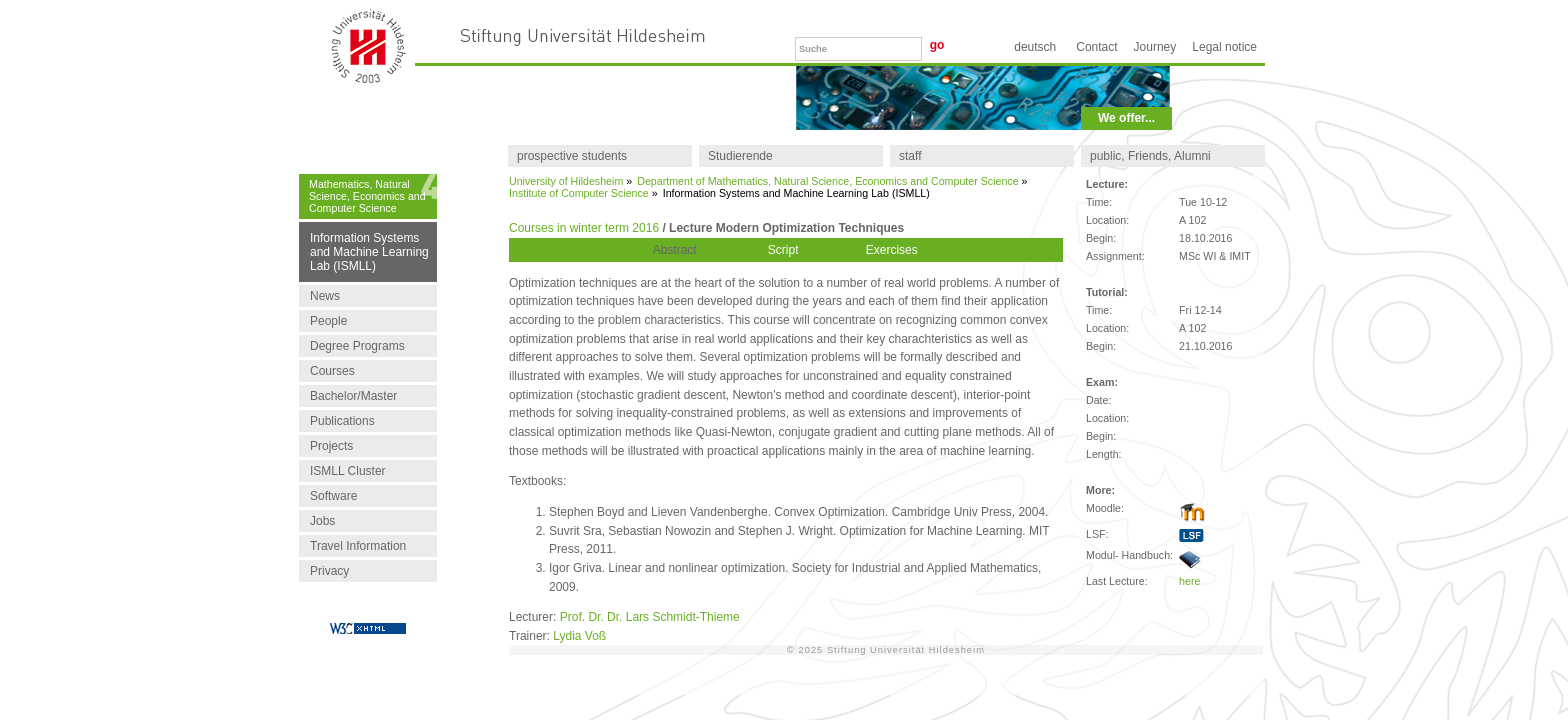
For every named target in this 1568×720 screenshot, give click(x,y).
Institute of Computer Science (579, 193)
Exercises (892, 250)
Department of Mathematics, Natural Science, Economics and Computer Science (827, 181)
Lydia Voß (579, 636)
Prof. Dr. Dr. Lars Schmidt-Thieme (650, 617)
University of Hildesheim (566, 181)
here (1189, 581)
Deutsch (1035, 47)
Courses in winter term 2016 (584, 228)
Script (783, 250)
